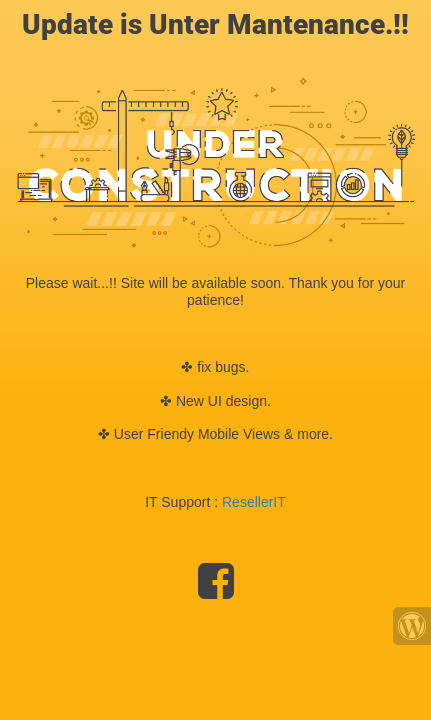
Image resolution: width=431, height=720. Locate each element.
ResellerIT (254, 502)
